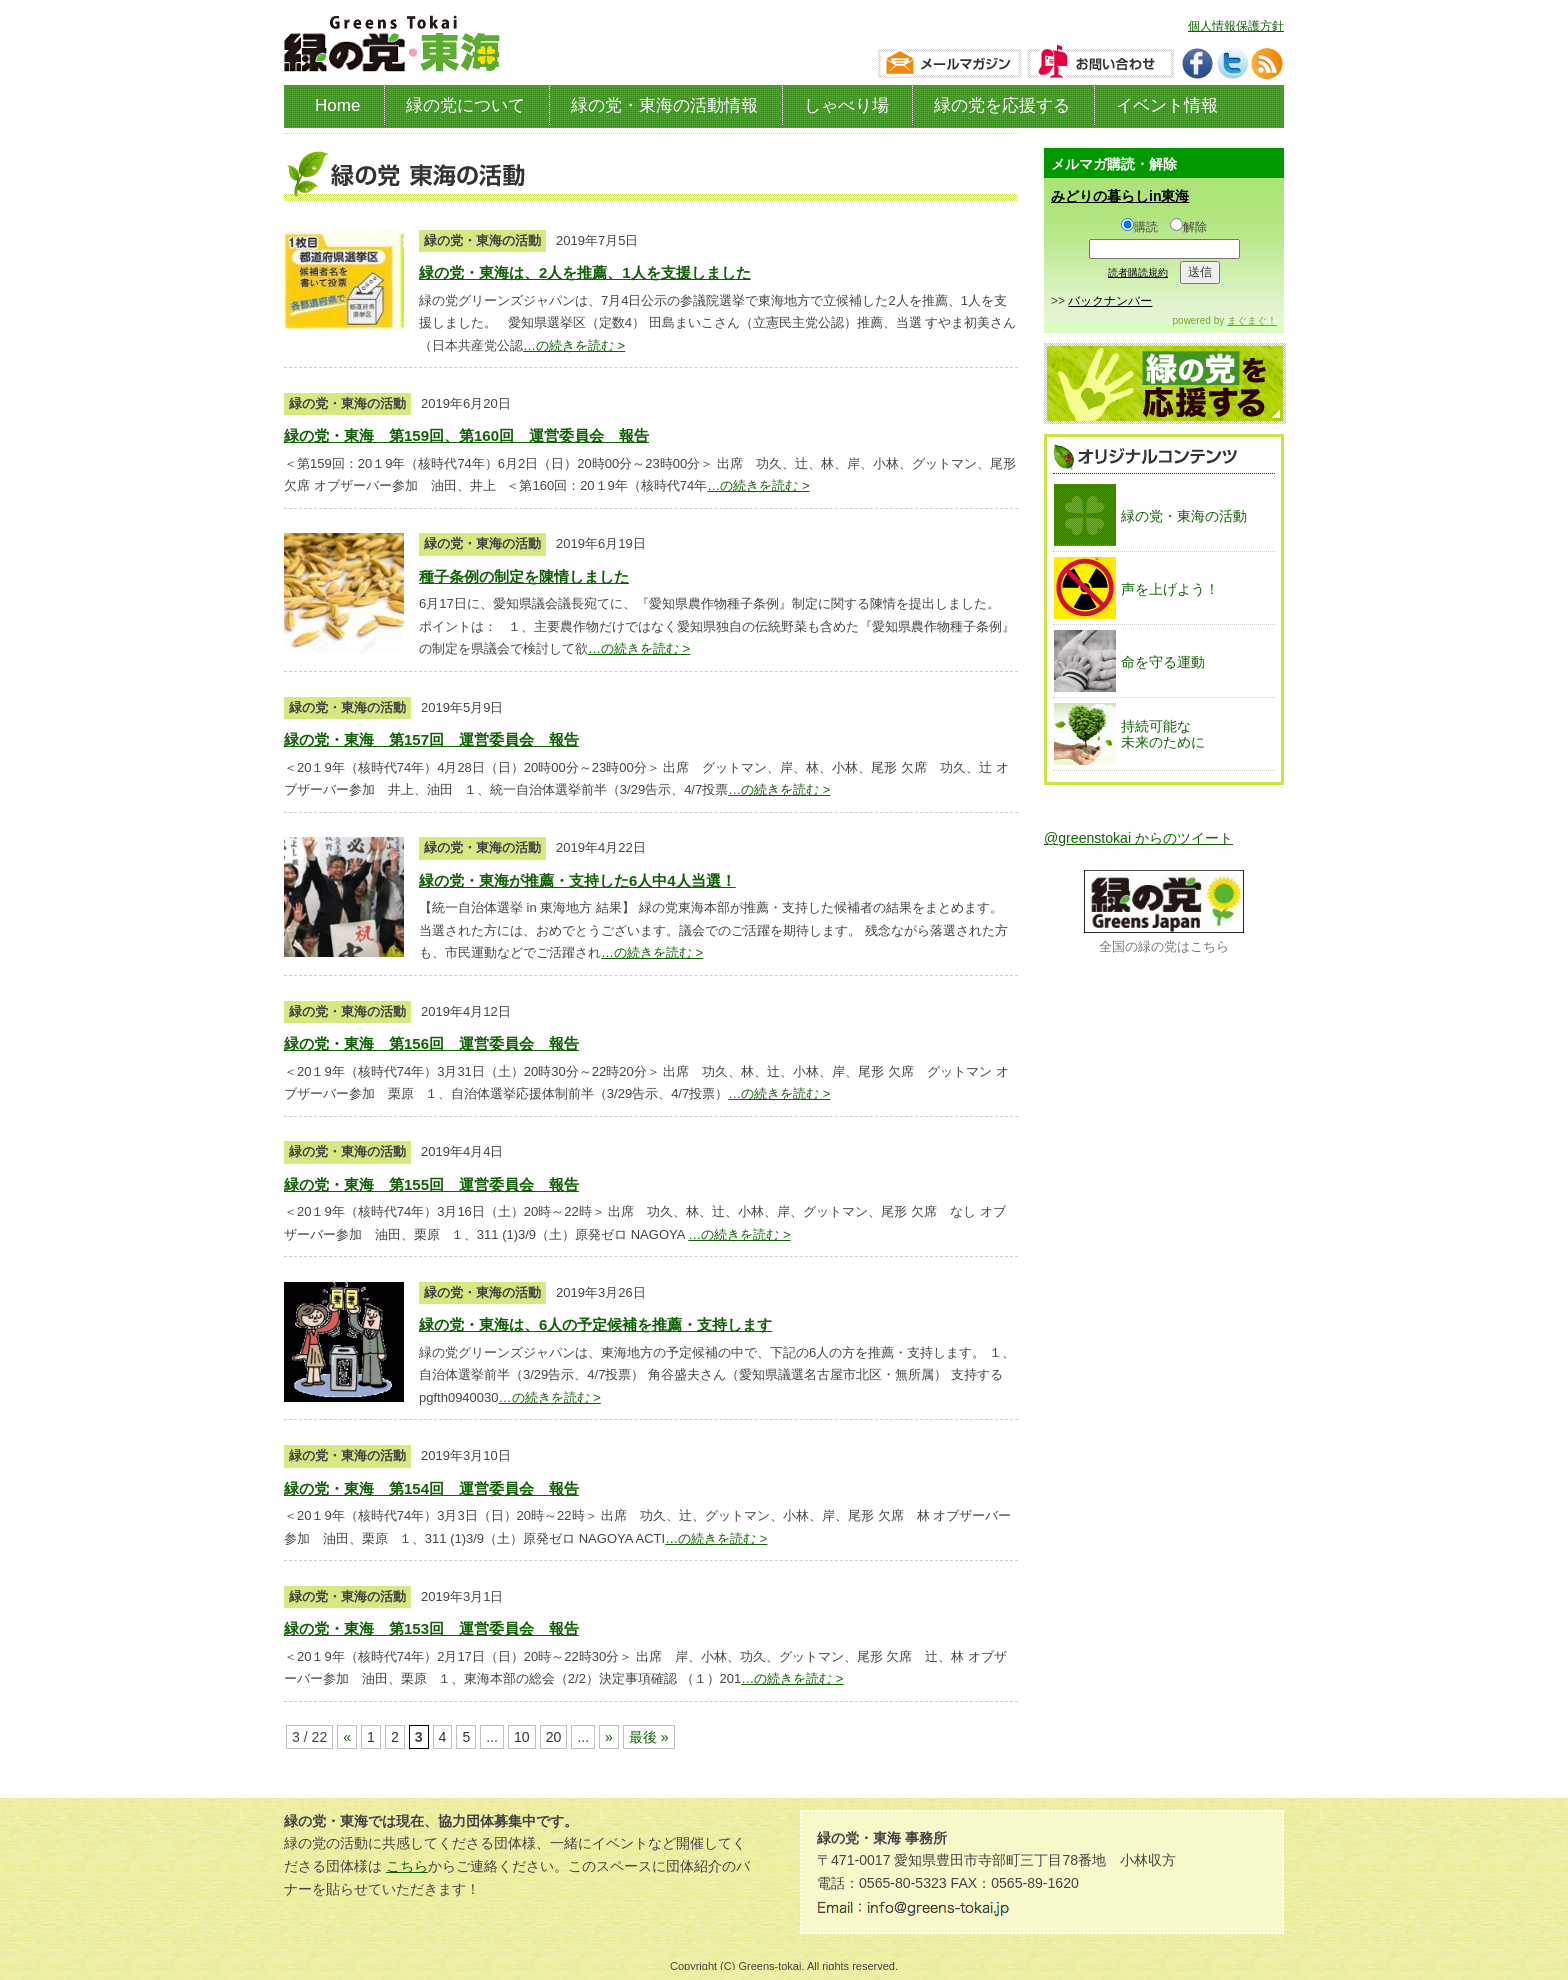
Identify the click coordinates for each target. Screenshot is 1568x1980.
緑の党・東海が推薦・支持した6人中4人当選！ (577, 880)
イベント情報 (1167, 105)
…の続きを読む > (574, 345)
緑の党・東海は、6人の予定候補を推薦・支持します (595, 1324)
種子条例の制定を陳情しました (524, 576)
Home (337, 105)
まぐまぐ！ (1252, 320)
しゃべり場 (846, 105)
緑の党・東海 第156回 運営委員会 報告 (431, 1043)
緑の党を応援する (1002, 105)
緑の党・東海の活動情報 (664, 105)
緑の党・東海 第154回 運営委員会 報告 (431, 1488)
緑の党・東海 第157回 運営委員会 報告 (431, 739)
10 (522, 1737)
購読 (1139, 227)
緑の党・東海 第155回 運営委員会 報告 (431, 1184)
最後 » (649, 1737)
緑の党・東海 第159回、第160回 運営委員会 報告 (466, 435)
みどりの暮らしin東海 (1120, 196)
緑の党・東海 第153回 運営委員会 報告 (431, 1628)
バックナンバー (1110, 301)
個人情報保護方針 (1236, 26)
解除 (1188, 227)
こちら (407, 1866)
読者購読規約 (1138, 272)
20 (554, 1737)
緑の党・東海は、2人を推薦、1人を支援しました (585, 272)
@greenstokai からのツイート (1138, 838)
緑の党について (465, 105)
